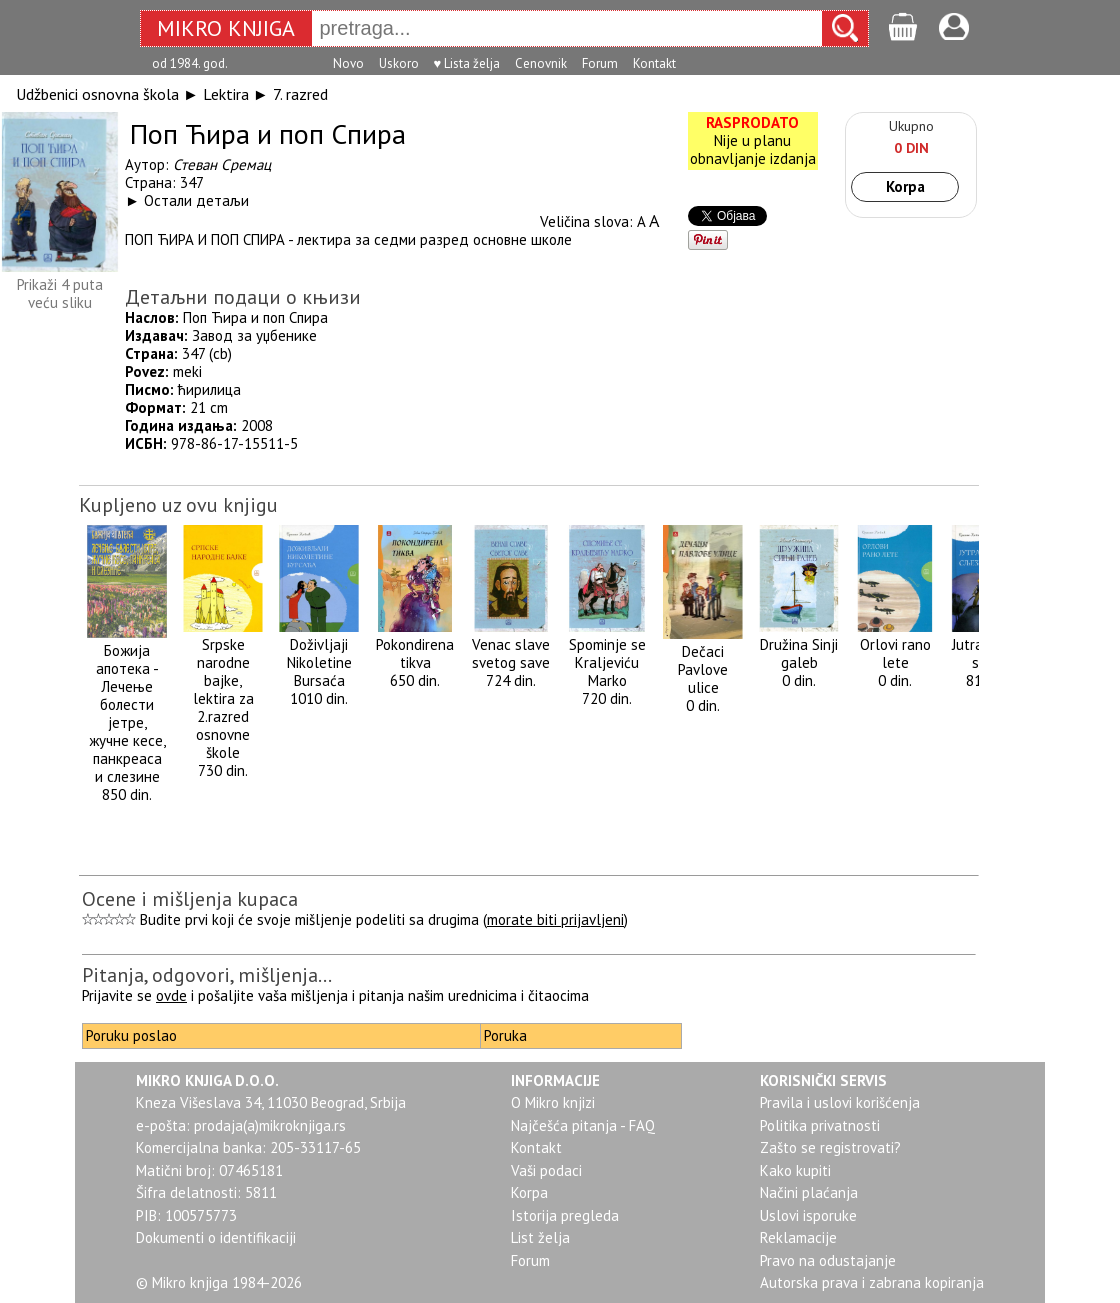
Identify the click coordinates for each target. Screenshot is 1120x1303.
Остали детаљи (196, 200)
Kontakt (654, 63)
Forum (600, 63)
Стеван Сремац (222, 164)
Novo (348, 63)
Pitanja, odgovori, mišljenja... (207, 975)
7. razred (300, 94)
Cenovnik (541, 63)
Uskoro (399, 63)
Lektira (226, 94)
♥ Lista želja (467, 63)
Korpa (905, 186)
